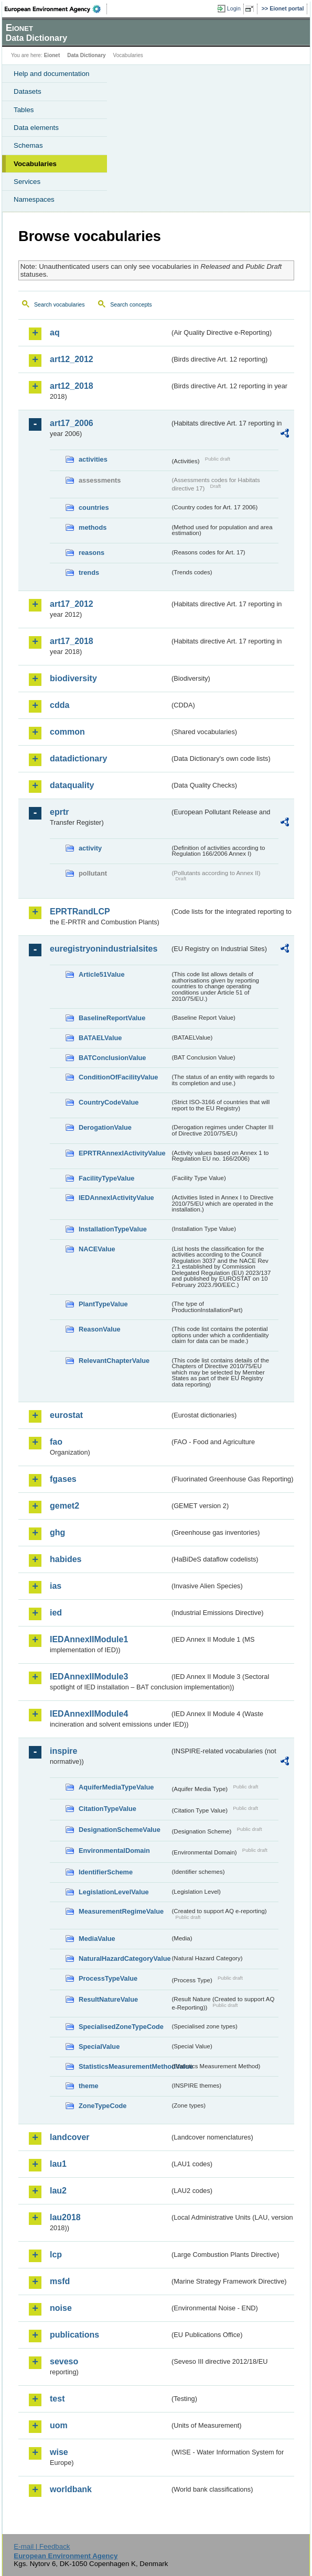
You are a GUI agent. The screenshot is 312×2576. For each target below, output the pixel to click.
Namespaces (34, 199)
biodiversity (73, 678)
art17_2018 (71, 641)
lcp (56, 2254)
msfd (60, 2281)
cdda (59, 705)
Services (27, 181)
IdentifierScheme (106, 1872)
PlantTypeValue (103, 1304)
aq (55, 332)
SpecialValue (99, 2046)
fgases (63, 1479)
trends (89, 572)
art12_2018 (71, 385)
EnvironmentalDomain (114, 1850)
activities (93, 459)
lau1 (58, 2163)
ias (55, 1585)
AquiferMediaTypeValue (116, 1787)
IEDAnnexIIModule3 (89, 1676)
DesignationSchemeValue (119, 1829)
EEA (56, 9)
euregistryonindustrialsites (103, 948)
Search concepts (131, 304)
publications (74, 2334)
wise (59, 2452)
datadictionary (78, 758)
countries (94, 507)
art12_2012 (71, 359)
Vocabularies (35, 164)
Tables (24, 110)
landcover (70, 2137)
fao (56, 1441)
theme (89, 2086)
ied (56, 1612)
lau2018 (65, 2217)
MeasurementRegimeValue (121, 1911)
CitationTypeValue (107, 1809)
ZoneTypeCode (102, 2106)
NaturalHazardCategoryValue (124, 1958)
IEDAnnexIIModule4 (89, 1713)
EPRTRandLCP (80, 911)
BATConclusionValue (112, 1058)
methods (92, 527)
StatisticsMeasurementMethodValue (124, 2066)
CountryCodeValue (108, 1102)
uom (59, 2425)
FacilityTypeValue (106, 1178)
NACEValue (97, 1249)
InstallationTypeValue (113, 1229)
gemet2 (64, 1505)
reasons (91, 552)
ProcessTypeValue (108, 1978)
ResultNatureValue (108, 1999)
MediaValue (97, 1938)
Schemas (28, 145)
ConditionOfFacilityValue (118, 1077)
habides (65, 1559)
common (67, 731)
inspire (63, 1751)
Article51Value (102, 974)
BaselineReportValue (112, 1018)
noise (61, 2308)
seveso (64, 2361)
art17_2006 (71, 423)
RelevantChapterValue (114, 1361)
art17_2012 (71, 603)
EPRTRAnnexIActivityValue (122, 1153)
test (57, 2398)
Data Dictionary (86, 55)
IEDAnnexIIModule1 (89, 1639)
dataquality (72, 785)
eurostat (66, 1415)
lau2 (58, 2190)
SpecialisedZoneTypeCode (121, 2027)
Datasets (27, 91)
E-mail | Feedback (42, 2546)
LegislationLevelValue (114, 1892)
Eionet (52, 55)
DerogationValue (105, 1127)
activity (90, 848)
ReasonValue (100, 1329)
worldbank (71, 2489)
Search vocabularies (59, 304)
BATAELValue (100, 1038)
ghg (57, 1532)
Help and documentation (52, 74)
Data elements (36, 128)
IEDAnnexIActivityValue (116, 1198)
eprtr (59, 811)
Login (234, 8)
